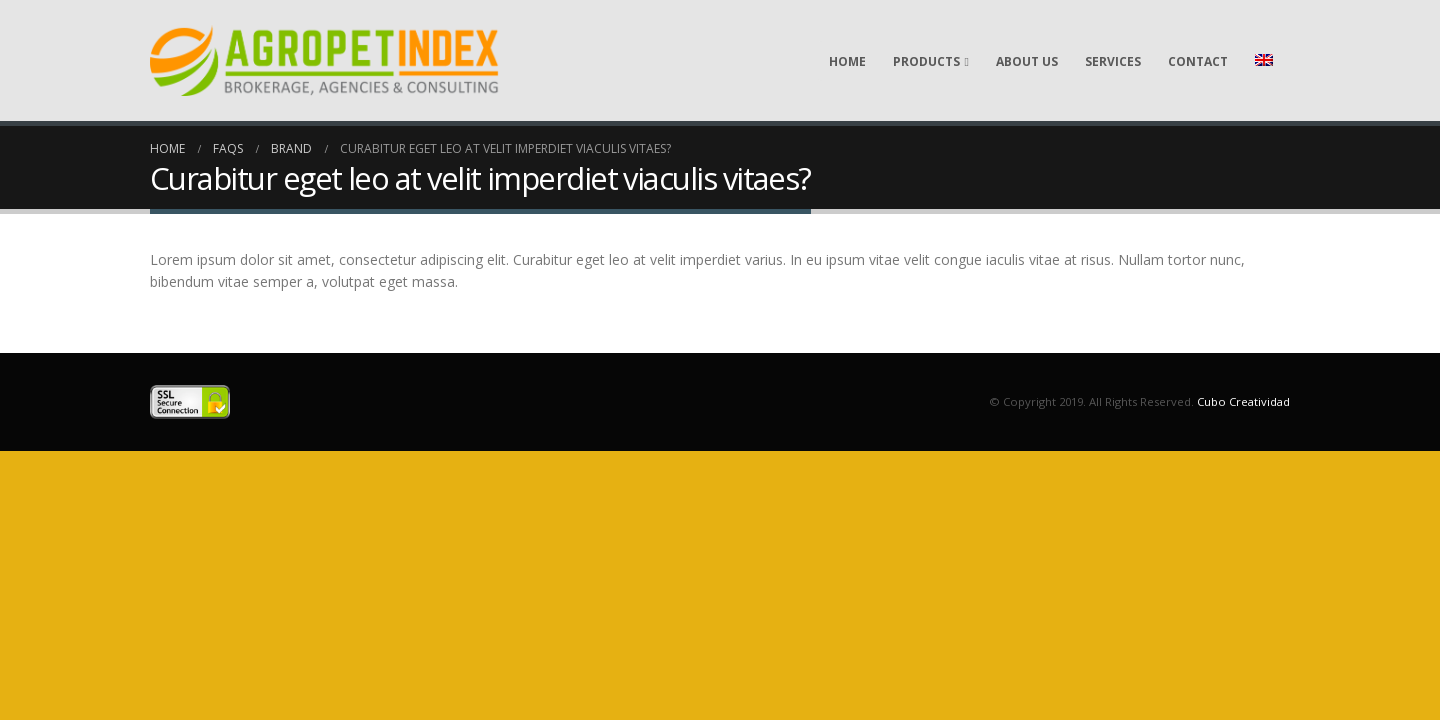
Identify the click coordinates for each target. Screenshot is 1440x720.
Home (847, 61)
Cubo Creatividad (1243, 401)
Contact (1198, 61)
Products (926, 61)
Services (1113, 61)
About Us (1027, 61)
